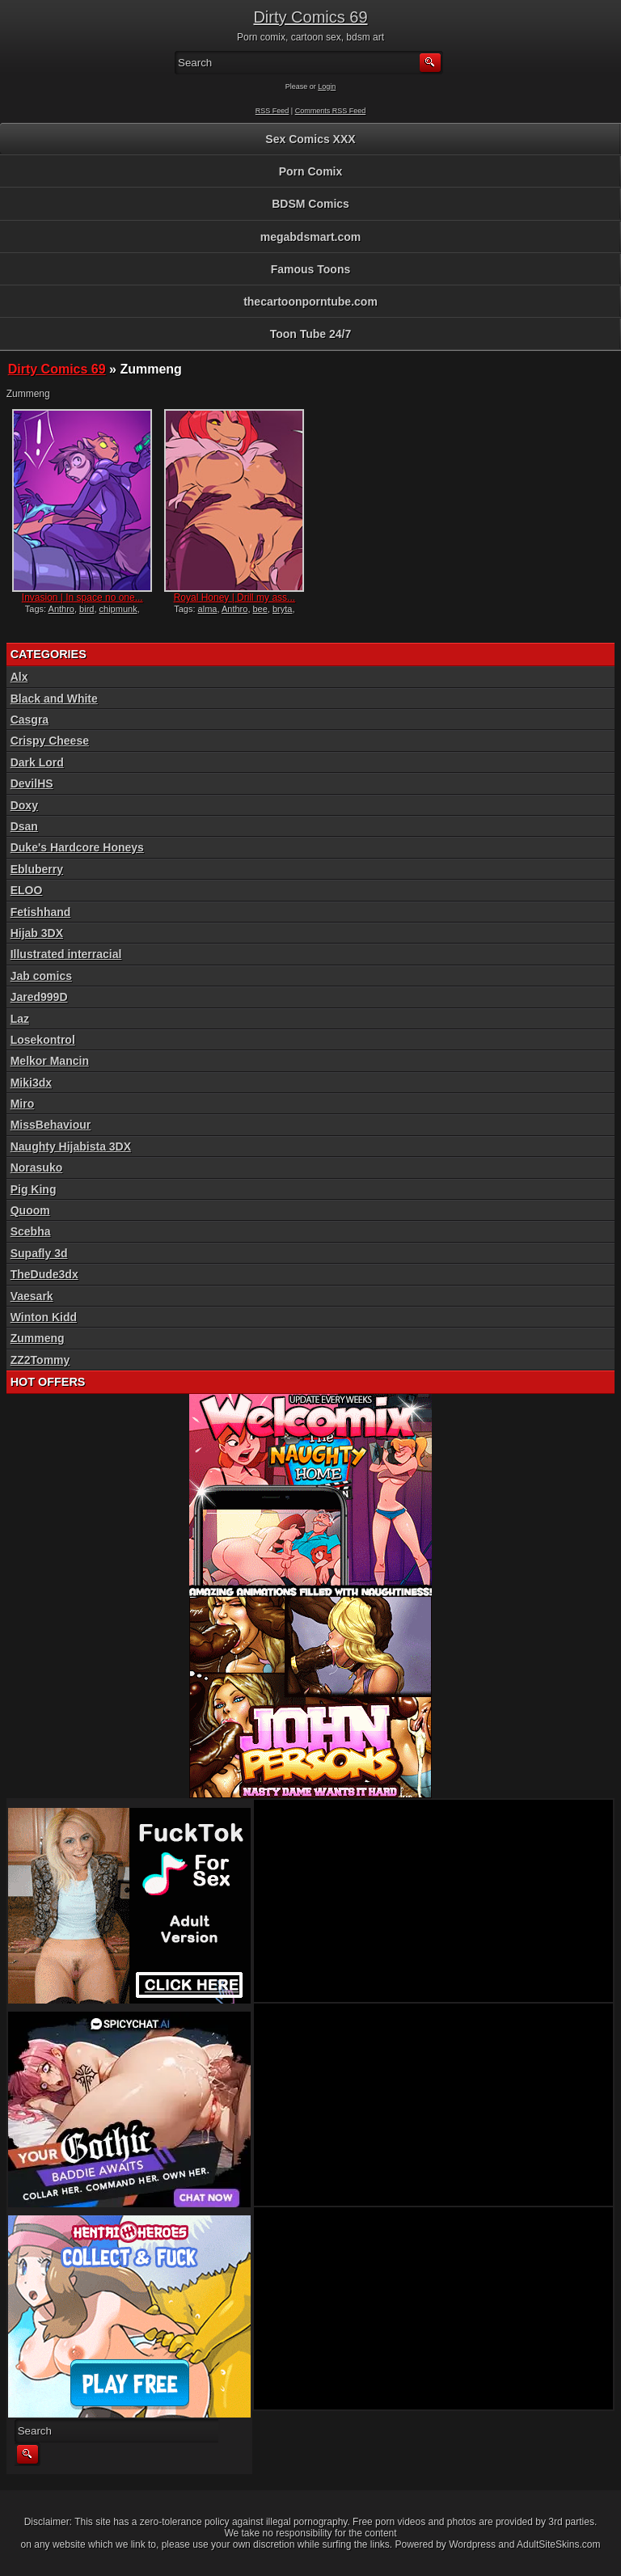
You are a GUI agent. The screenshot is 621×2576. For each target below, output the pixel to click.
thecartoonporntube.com (310, 301)
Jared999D (39, 997)
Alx (19, 676)
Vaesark (32, 1296)
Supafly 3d (39, 1253)
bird (86, 609)
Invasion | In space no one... (82, 597)
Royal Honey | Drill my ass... (235, 597)
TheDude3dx (44, 1274)
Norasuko (37, 1167)
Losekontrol (43, 1039)
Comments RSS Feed (330, 111)
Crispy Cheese (50, 740)
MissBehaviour (51, 1124)
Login (327, 86)
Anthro (61, 609)
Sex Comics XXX (310, 139)
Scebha (31, 1231)
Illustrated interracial (66, 954)
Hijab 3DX (37, 933)
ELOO (27, 890)
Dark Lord (37, 762)
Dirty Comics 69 (310, 17)
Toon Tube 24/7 (311, 333)
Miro (23, 1103)
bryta (282, 609)
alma (208, 609)
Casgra (30, 719)
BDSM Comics (310, 203)
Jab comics (41, 976)
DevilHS (32, 783)
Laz (20, 1018)
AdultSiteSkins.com (558, 2544)
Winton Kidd (44, 1317)
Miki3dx (31, 1082)
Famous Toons (311, 269)
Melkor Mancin (50, 1060)
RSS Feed (272, 111)
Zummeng (38, 1338)
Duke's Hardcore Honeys (77, 847)
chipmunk (118, 609)
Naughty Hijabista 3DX (71, 1146)
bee (260, 609)
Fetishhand (41, 912)
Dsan (24, 826)
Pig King (34, 1189)
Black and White (54, 698)
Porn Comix (311, 171)
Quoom (30, 1210)
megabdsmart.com (310, 236)
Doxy (24, 805)
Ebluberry (37, 869)
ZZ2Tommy (40, 1360)
